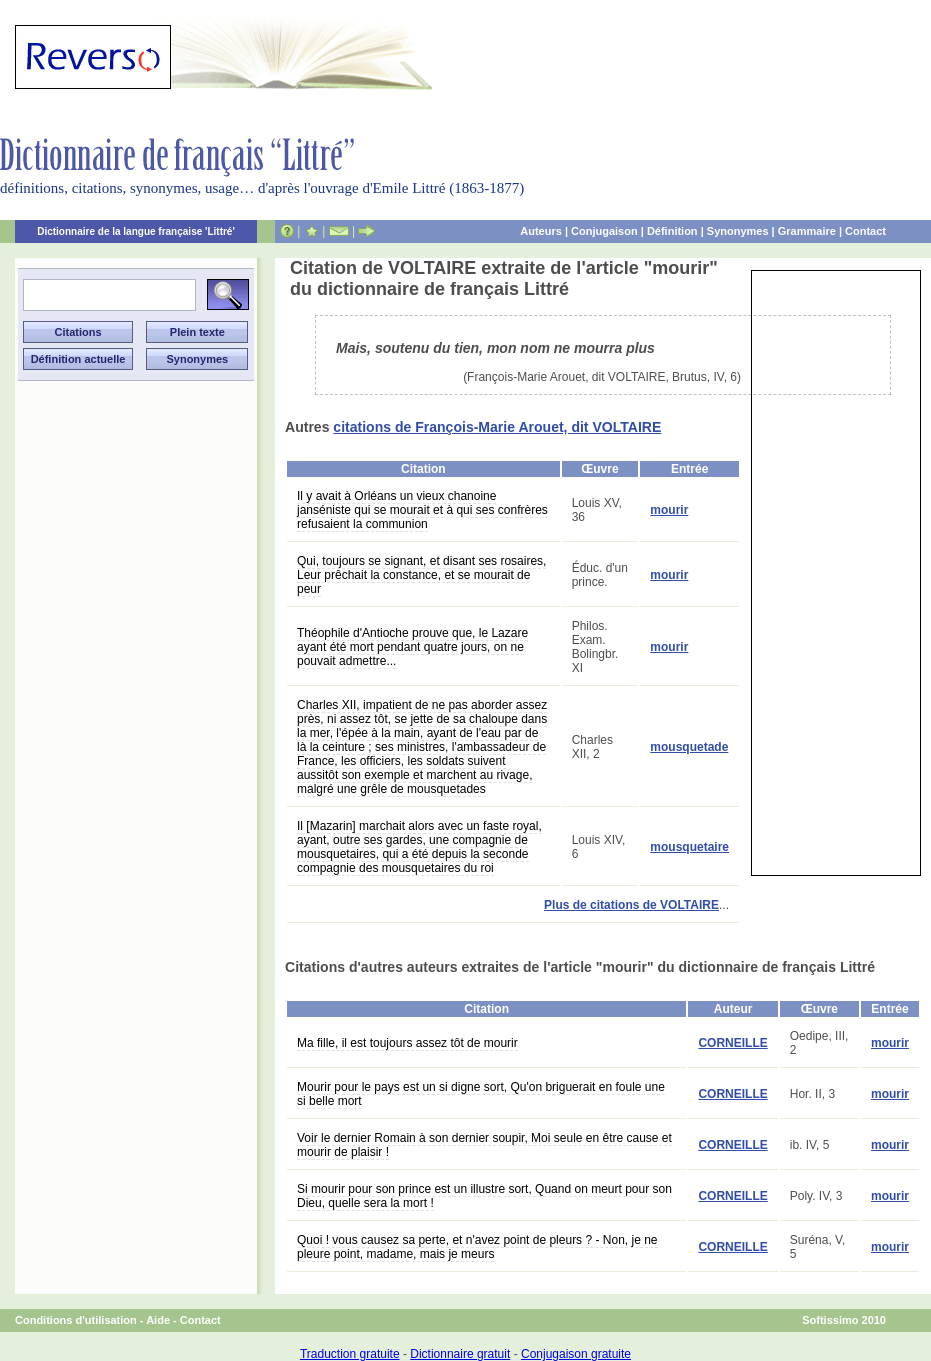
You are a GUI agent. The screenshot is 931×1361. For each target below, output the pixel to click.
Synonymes (738, 231)
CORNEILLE (732, 1043)
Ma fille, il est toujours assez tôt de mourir (407, 1043)
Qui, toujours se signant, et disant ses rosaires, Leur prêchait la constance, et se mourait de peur (421, 575)
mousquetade (689, 747)
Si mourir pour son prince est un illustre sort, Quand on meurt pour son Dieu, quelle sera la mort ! (484, 1196)
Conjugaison (604, 231)
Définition (672, 231)
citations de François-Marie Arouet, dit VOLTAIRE (497, 427)
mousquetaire (689, 847)
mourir (669, 510)
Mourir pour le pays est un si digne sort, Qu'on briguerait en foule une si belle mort (481, 1094)
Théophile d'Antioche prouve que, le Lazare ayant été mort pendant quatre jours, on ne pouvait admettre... (412, 647)
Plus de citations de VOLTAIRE (631, 905)
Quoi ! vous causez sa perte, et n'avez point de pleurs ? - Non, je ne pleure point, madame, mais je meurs (477, 1247)
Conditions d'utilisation (76, 1320)
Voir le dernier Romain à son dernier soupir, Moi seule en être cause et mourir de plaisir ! (484, 1145)
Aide (158, 1320)
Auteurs (541, 231)
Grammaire (807, 231)
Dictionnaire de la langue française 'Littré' (136, 231)
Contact (865, 231)
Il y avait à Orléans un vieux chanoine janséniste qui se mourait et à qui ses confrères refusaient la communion (422, 510)
